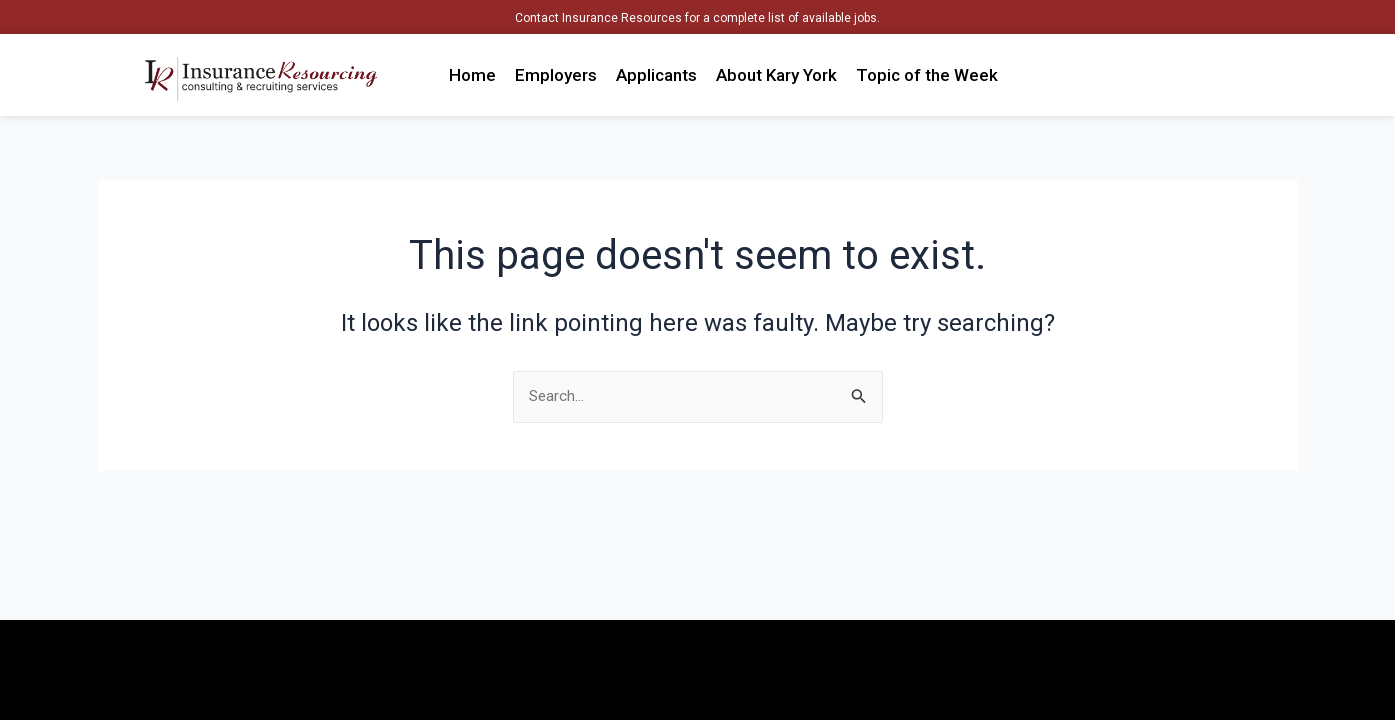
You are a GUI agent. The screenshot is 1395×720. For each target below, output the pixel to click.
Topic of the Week (927, 75)
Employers (556, 75)
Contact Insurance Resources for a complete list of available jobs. (698, 17)
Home (472, 75)
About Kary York (776, 75)
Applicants (656, 75)
